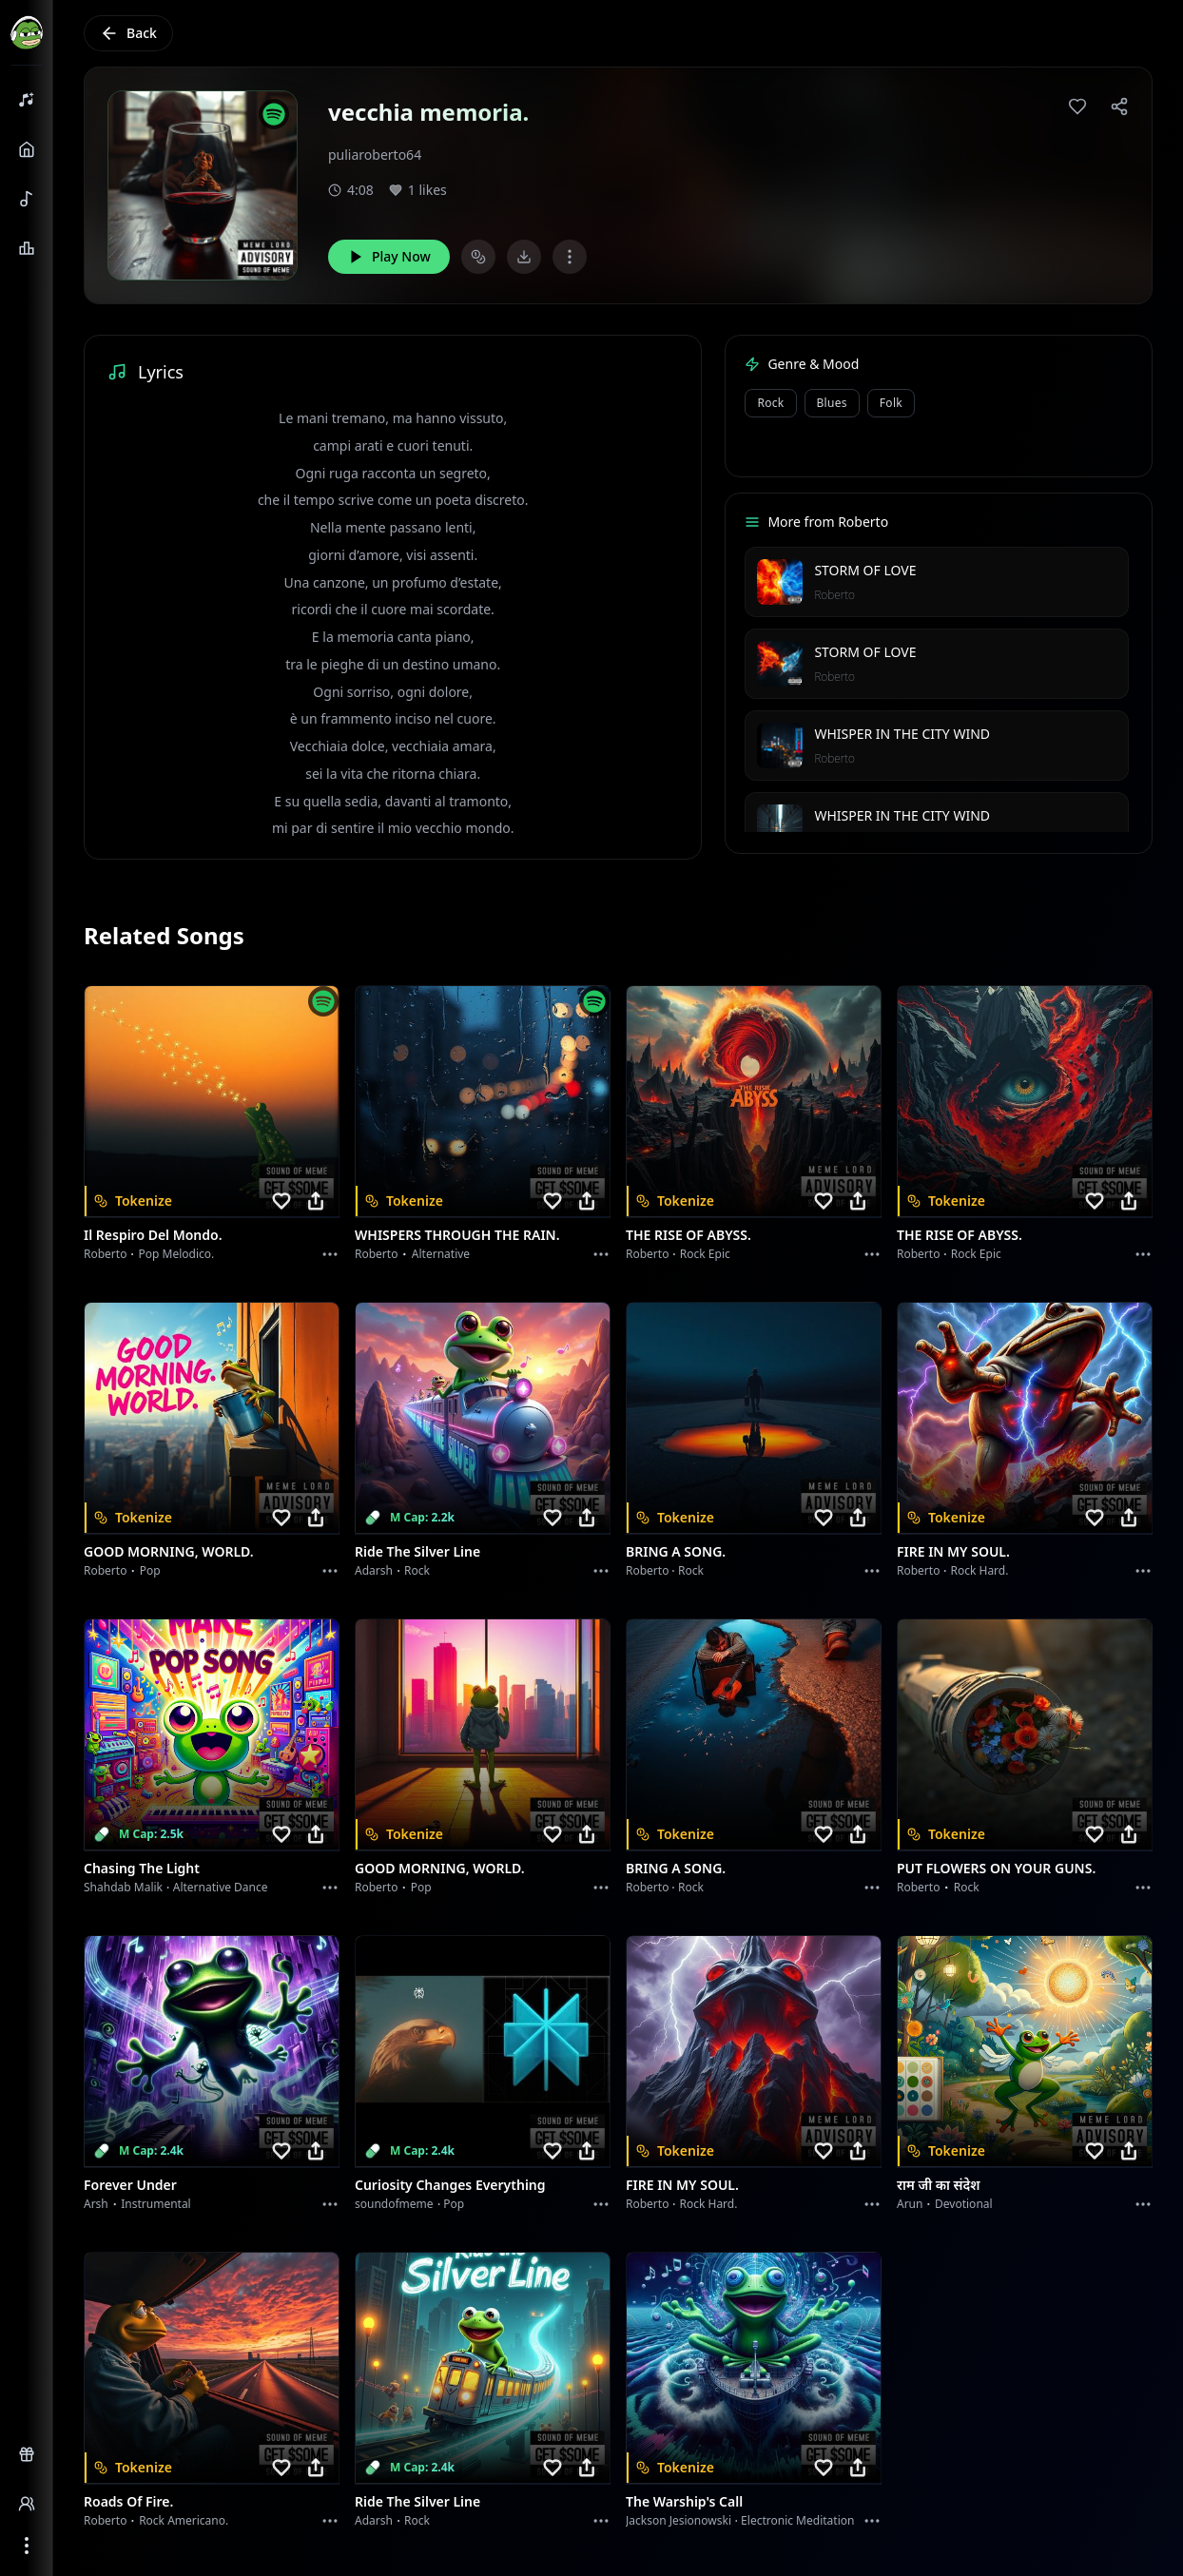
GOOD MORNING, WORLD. (169, 1551)
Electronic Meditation (797, 2520)
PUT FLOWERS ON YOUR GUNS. (996, 1868)
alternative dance (220, 1887)
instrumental (156, 2204)
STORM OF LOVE (865, 570)
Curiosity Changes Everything (450, 2185)
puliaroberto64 (374, 154)
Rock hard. (979, 1570)
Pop (150, 1570)
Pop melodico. (177, 1254)
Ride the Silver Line (417, 1551)
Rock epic (705, 1254)
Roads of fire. (128, 2501)
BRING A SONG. (676, 1551)
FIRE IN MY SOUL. (953, 1551)
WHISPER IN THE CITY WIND (902, 734)
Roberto (834, 595)
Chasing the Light (142, 1868)
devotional (964, 2204)
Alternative (441, 1254)
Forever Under (130, 2185)
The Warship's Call (684, 2501)
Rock (770, 403)
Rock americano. (183, 2520)
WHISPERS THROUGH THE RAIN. (457, 1235)
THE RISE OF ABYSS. (688, 1235)
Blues (832, 403)
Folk (891, 403)
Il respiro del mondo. (153, 1235)
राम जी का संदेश (938, 2185)
